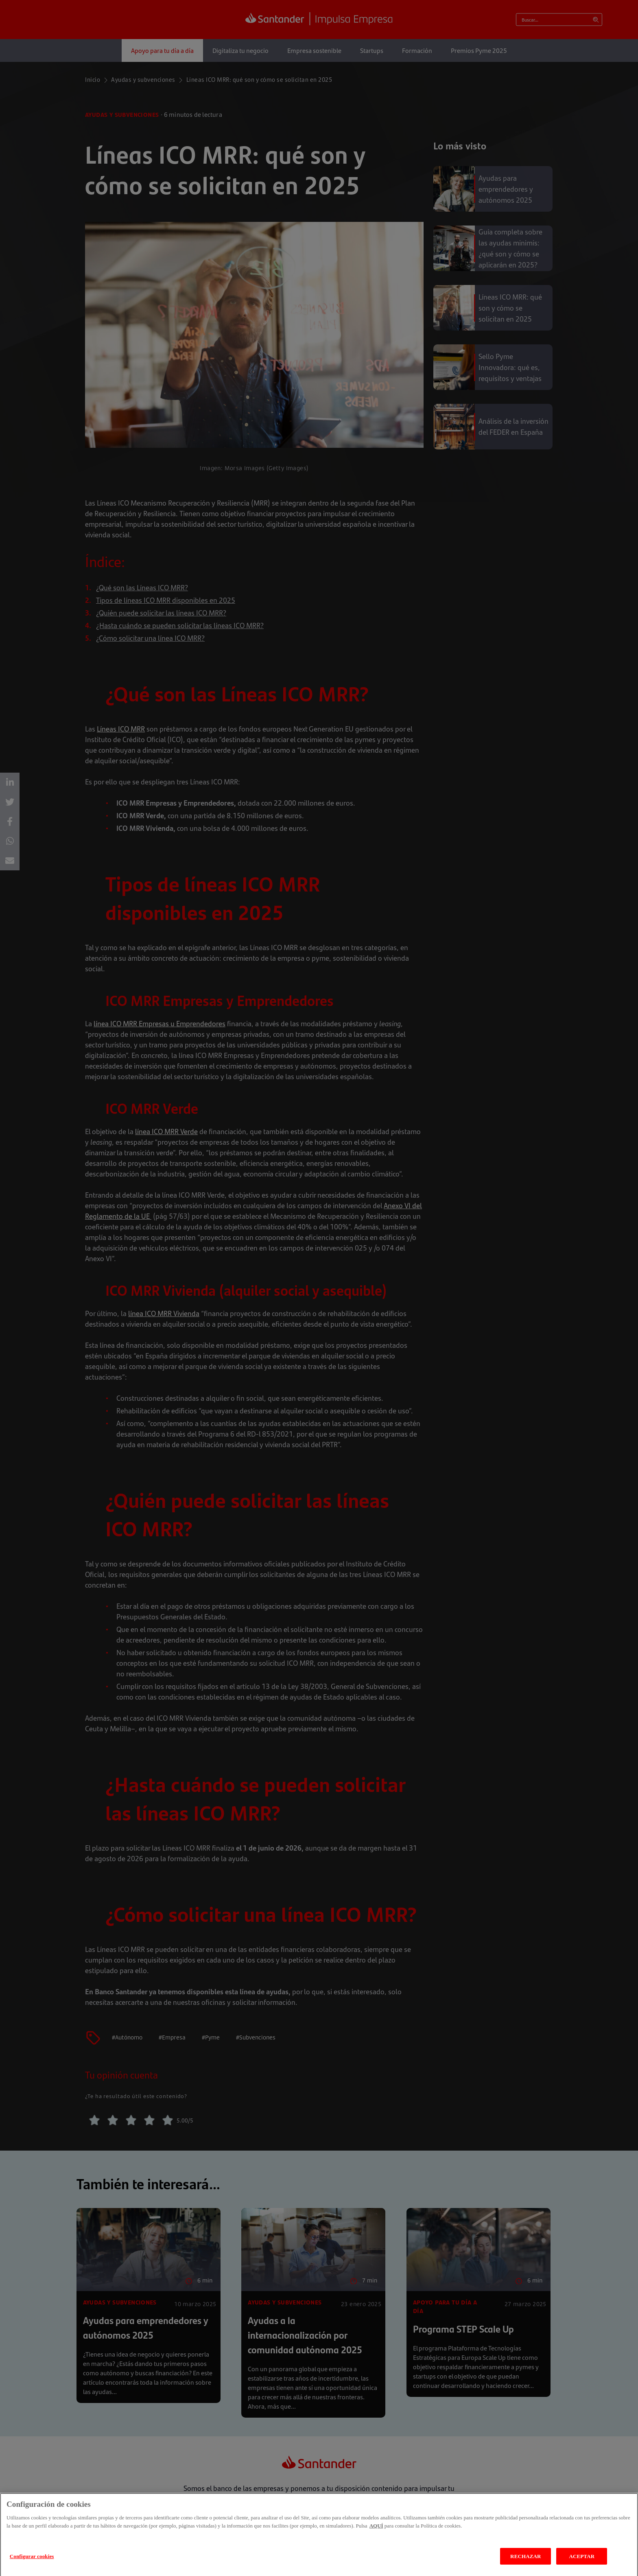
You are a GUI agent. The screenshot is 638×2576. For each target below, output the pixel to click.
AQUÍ (376, 2535)
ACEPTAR (581, 2565)
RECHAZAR (525, 2565)
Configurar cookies (32, 2565)
